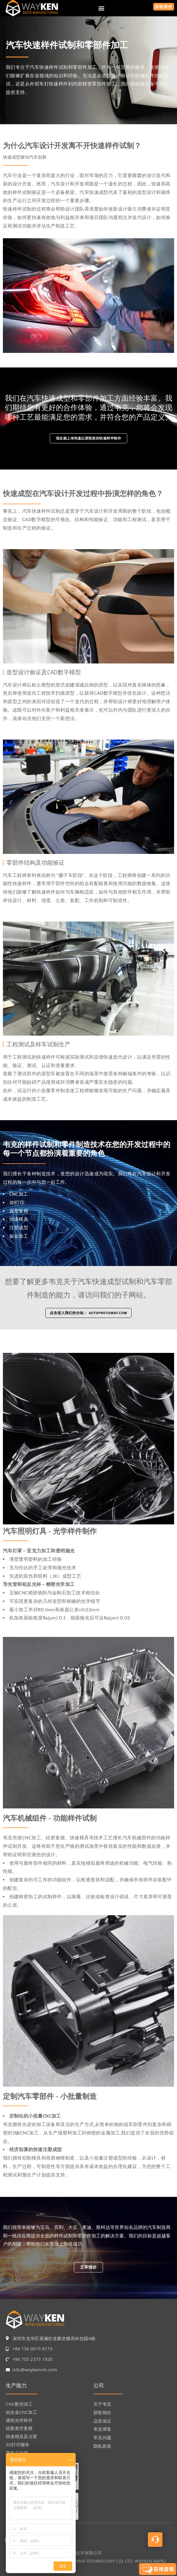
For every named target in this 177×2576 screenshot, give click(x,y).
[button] (101, 8)
